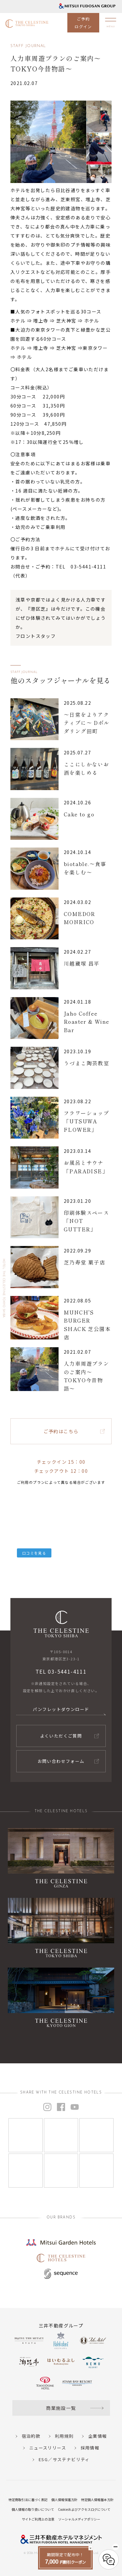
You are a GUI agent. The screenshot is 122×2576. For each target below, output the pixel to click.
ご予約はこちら (61, 1431)
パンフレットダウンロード (61, 1709)
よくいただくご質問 (61, 1736)
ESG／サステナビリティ (64, 2459)
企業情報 (97, 2436)
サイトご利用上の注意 (38, 2519)
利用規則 (64, 2436)
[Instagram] (25, 2135)
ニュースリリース (47, 2448)
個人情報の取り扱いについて (33, 2509)
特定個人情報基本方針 (97, 2499)
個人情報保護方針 (64, 2499)
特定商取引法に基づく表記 (27, 2499)
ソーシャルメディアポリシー (79, 2519)
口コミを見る (34, 1553)
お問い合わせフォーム (61, 1761)
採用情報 (90, 2448)
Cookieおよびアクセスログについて (84, 2509)
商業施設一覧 (61, 2408)
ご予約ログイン (83, 22)
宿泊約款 (31, 2436)
